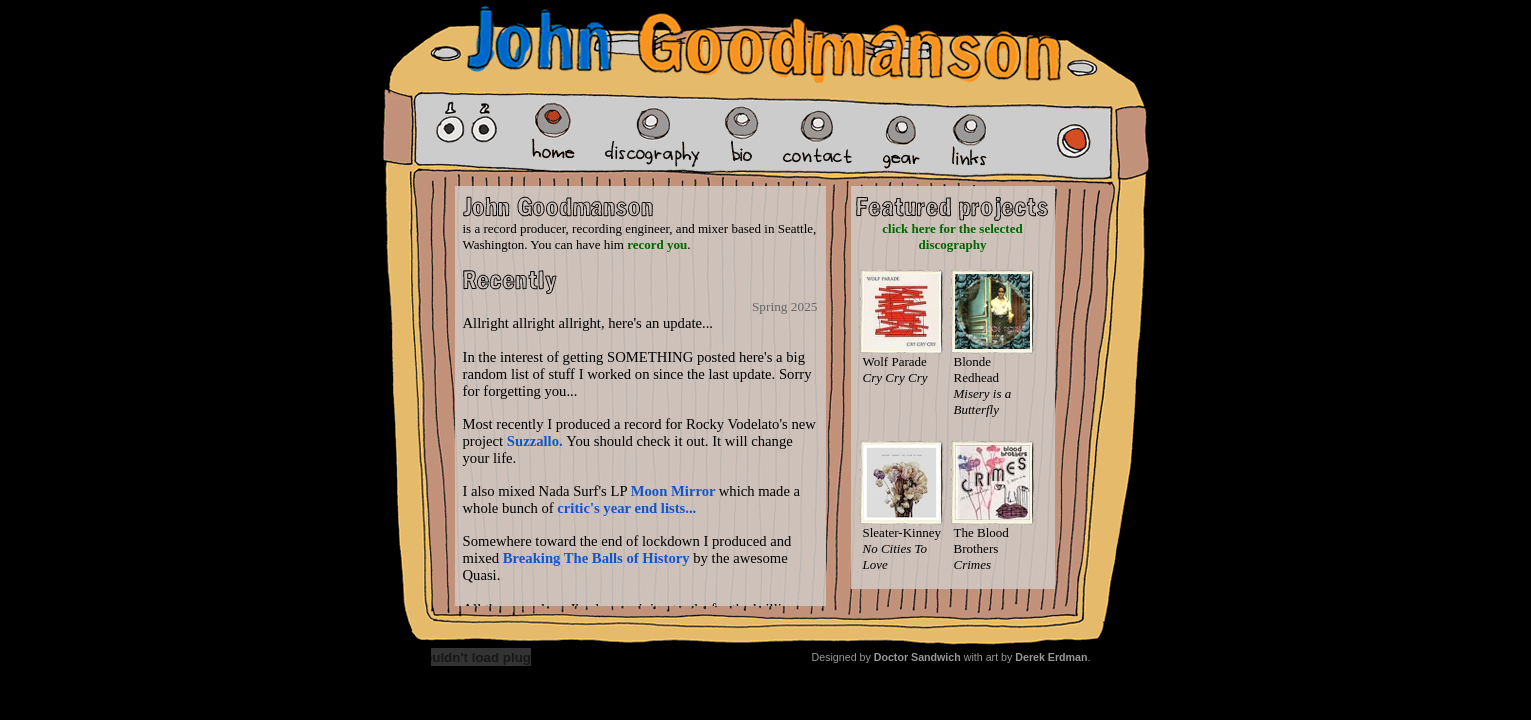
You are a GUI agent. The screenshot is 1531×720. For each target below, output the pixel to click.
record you (657, 244)
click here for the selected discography (952, 236)
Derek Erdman (1051, 657)
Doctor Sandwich (917, 657)
